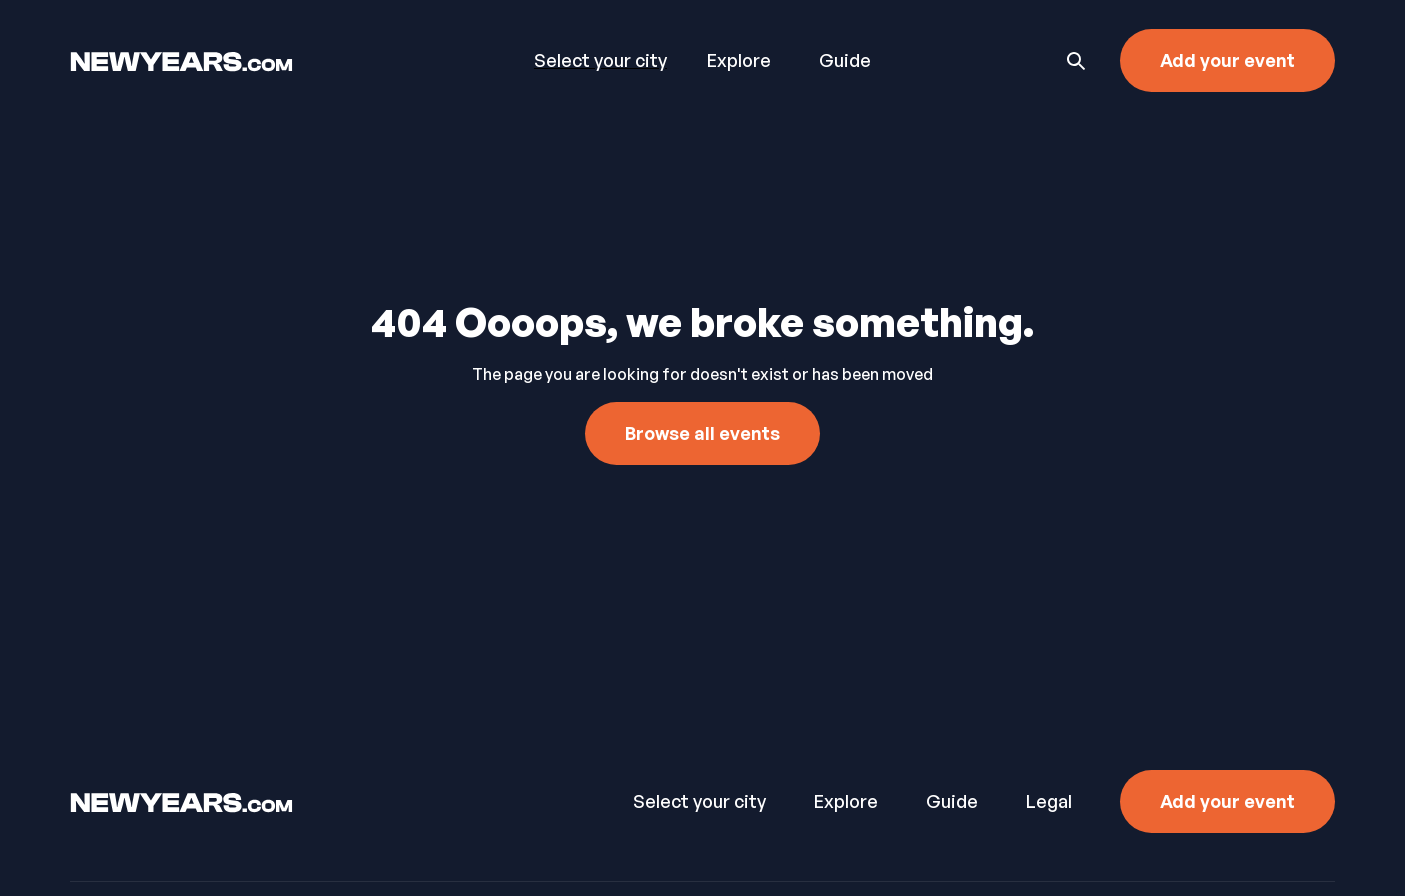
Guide (845, 60)
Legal (1049, 801)
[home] (246, 60)
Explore (739, 60)
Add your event (1227, 60)
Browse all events (702, 433)
